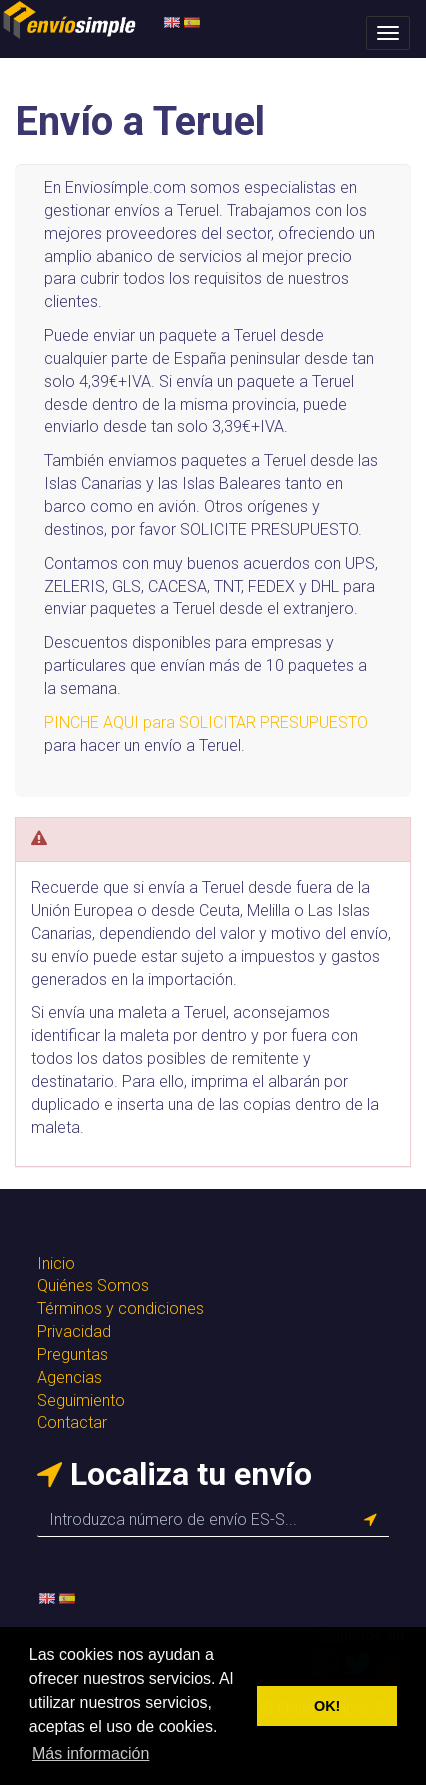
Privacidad (74, 1331)
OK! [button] (327, 1706)
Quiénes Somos (93, 1285)
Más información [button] (90, 1753)
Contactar (72, 1422)
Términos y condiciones (120, 1308)
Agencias (69, 1377)
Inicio (56, 1263)
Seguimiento (81, 1400)
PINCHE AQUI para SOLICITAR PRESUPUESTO (206, 722)
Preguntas (72, 1354)
